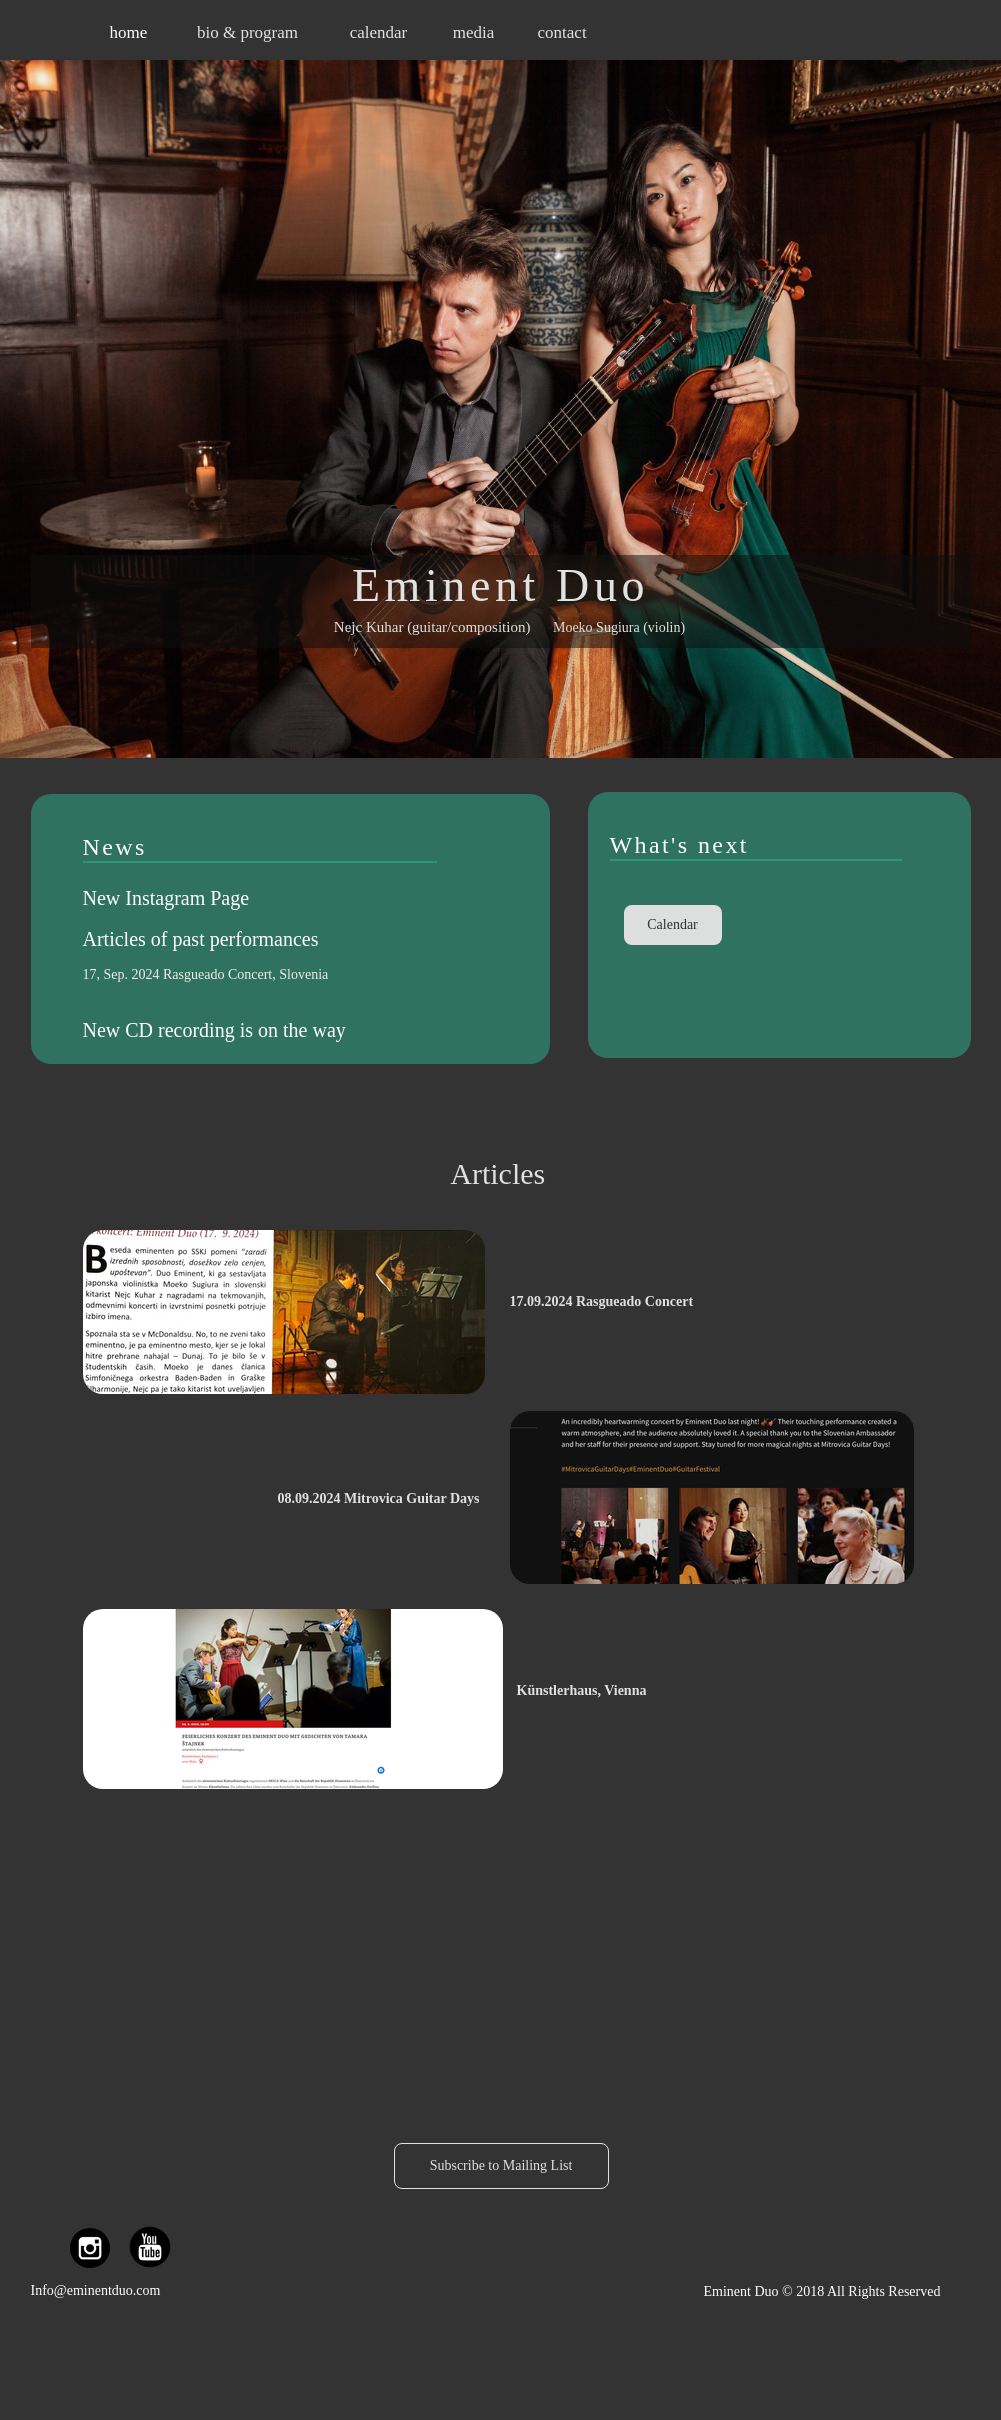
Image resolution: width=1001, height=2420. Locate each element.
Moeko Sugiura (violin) (619, 627)
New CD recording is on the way (214, 1030)
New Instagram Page (166, 898)
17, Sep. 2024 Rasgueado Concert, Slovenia (206, 974)
